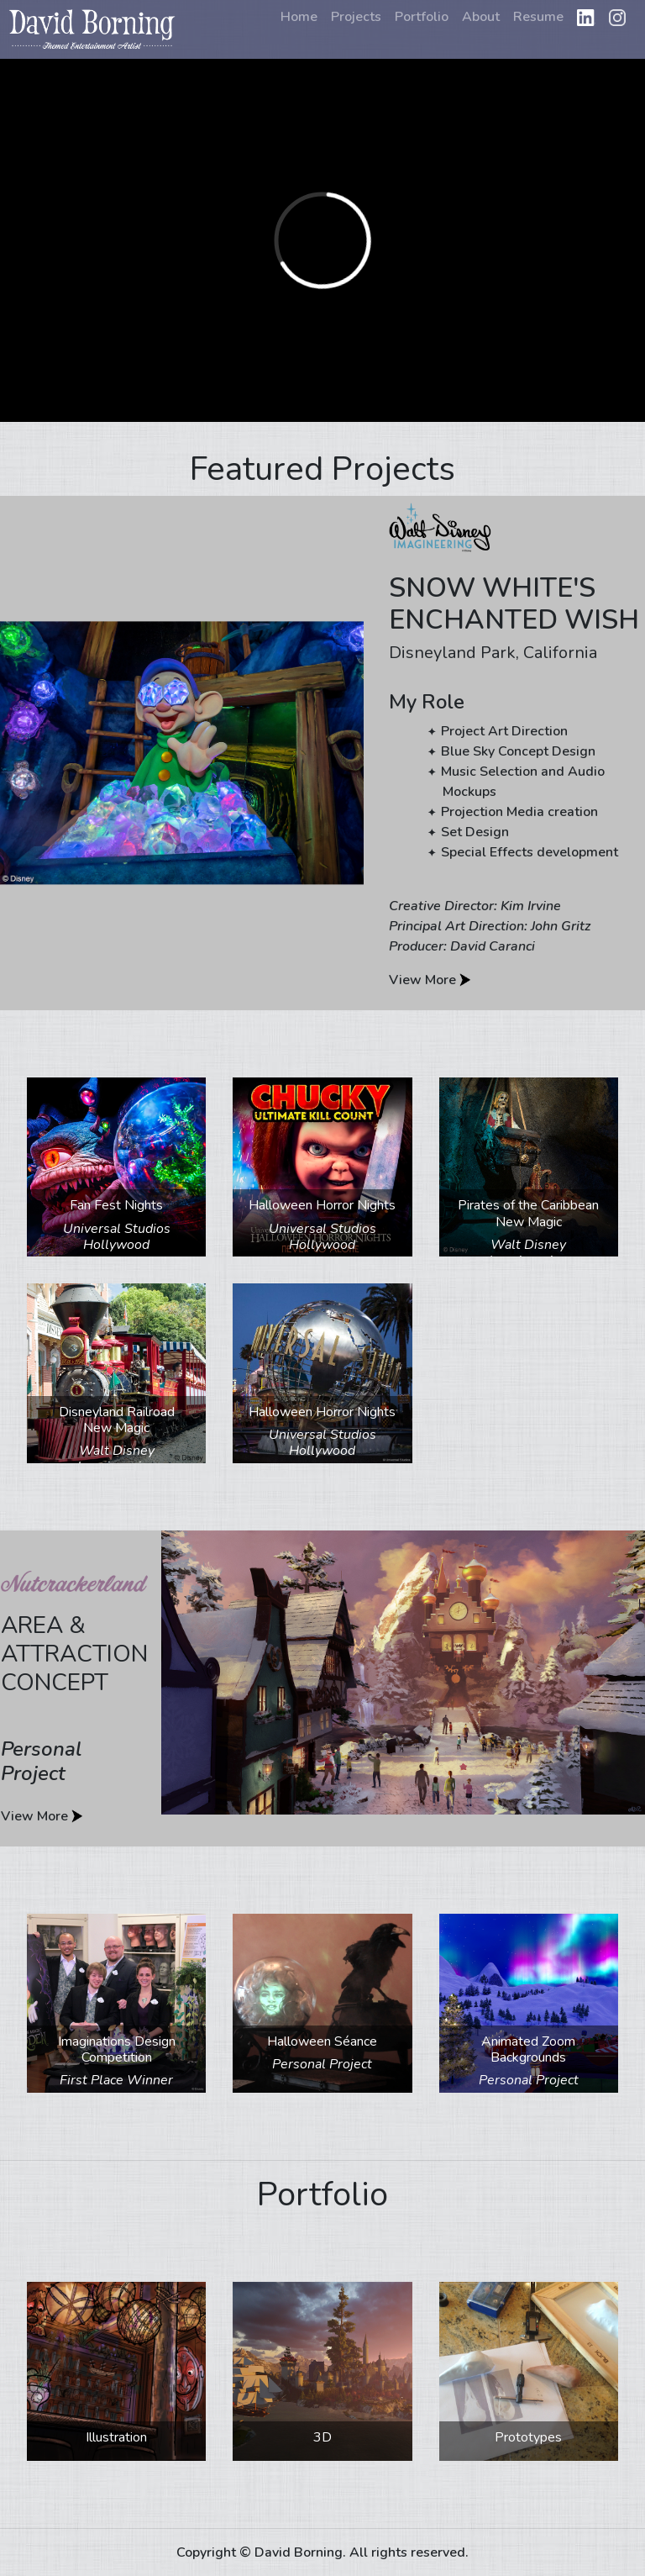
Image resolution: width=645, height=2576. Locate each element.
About (481, 17)
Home (299, 17)
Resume (538, 17)
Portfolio (421, 17)
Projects (356, 17)
